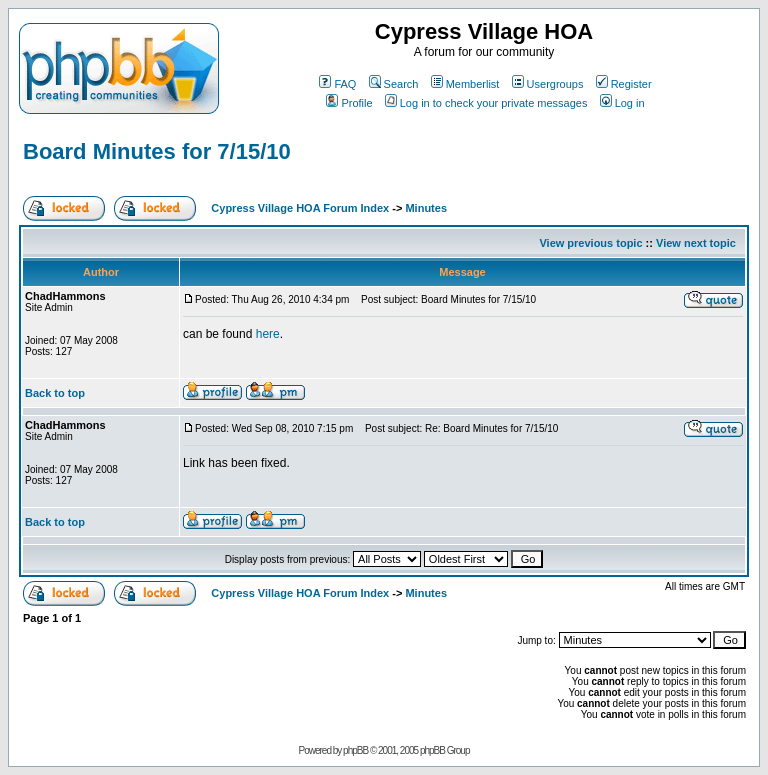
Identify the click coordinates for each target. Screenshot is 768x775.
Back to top (55, 393)
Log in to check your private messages (486, 103)
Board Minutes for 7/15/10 (157, 151)
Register (624, 84)
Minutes (426, 208)
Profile (349, 103)
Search (394, 84)
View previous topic (590, 243)
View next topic (696, 243)
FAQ (337, 84)
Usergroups (548, 84)
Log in (622, 103)
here (268, 334)
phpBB (355, 750)
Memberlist (465, 84)
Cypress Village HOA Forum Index (300, 208)
